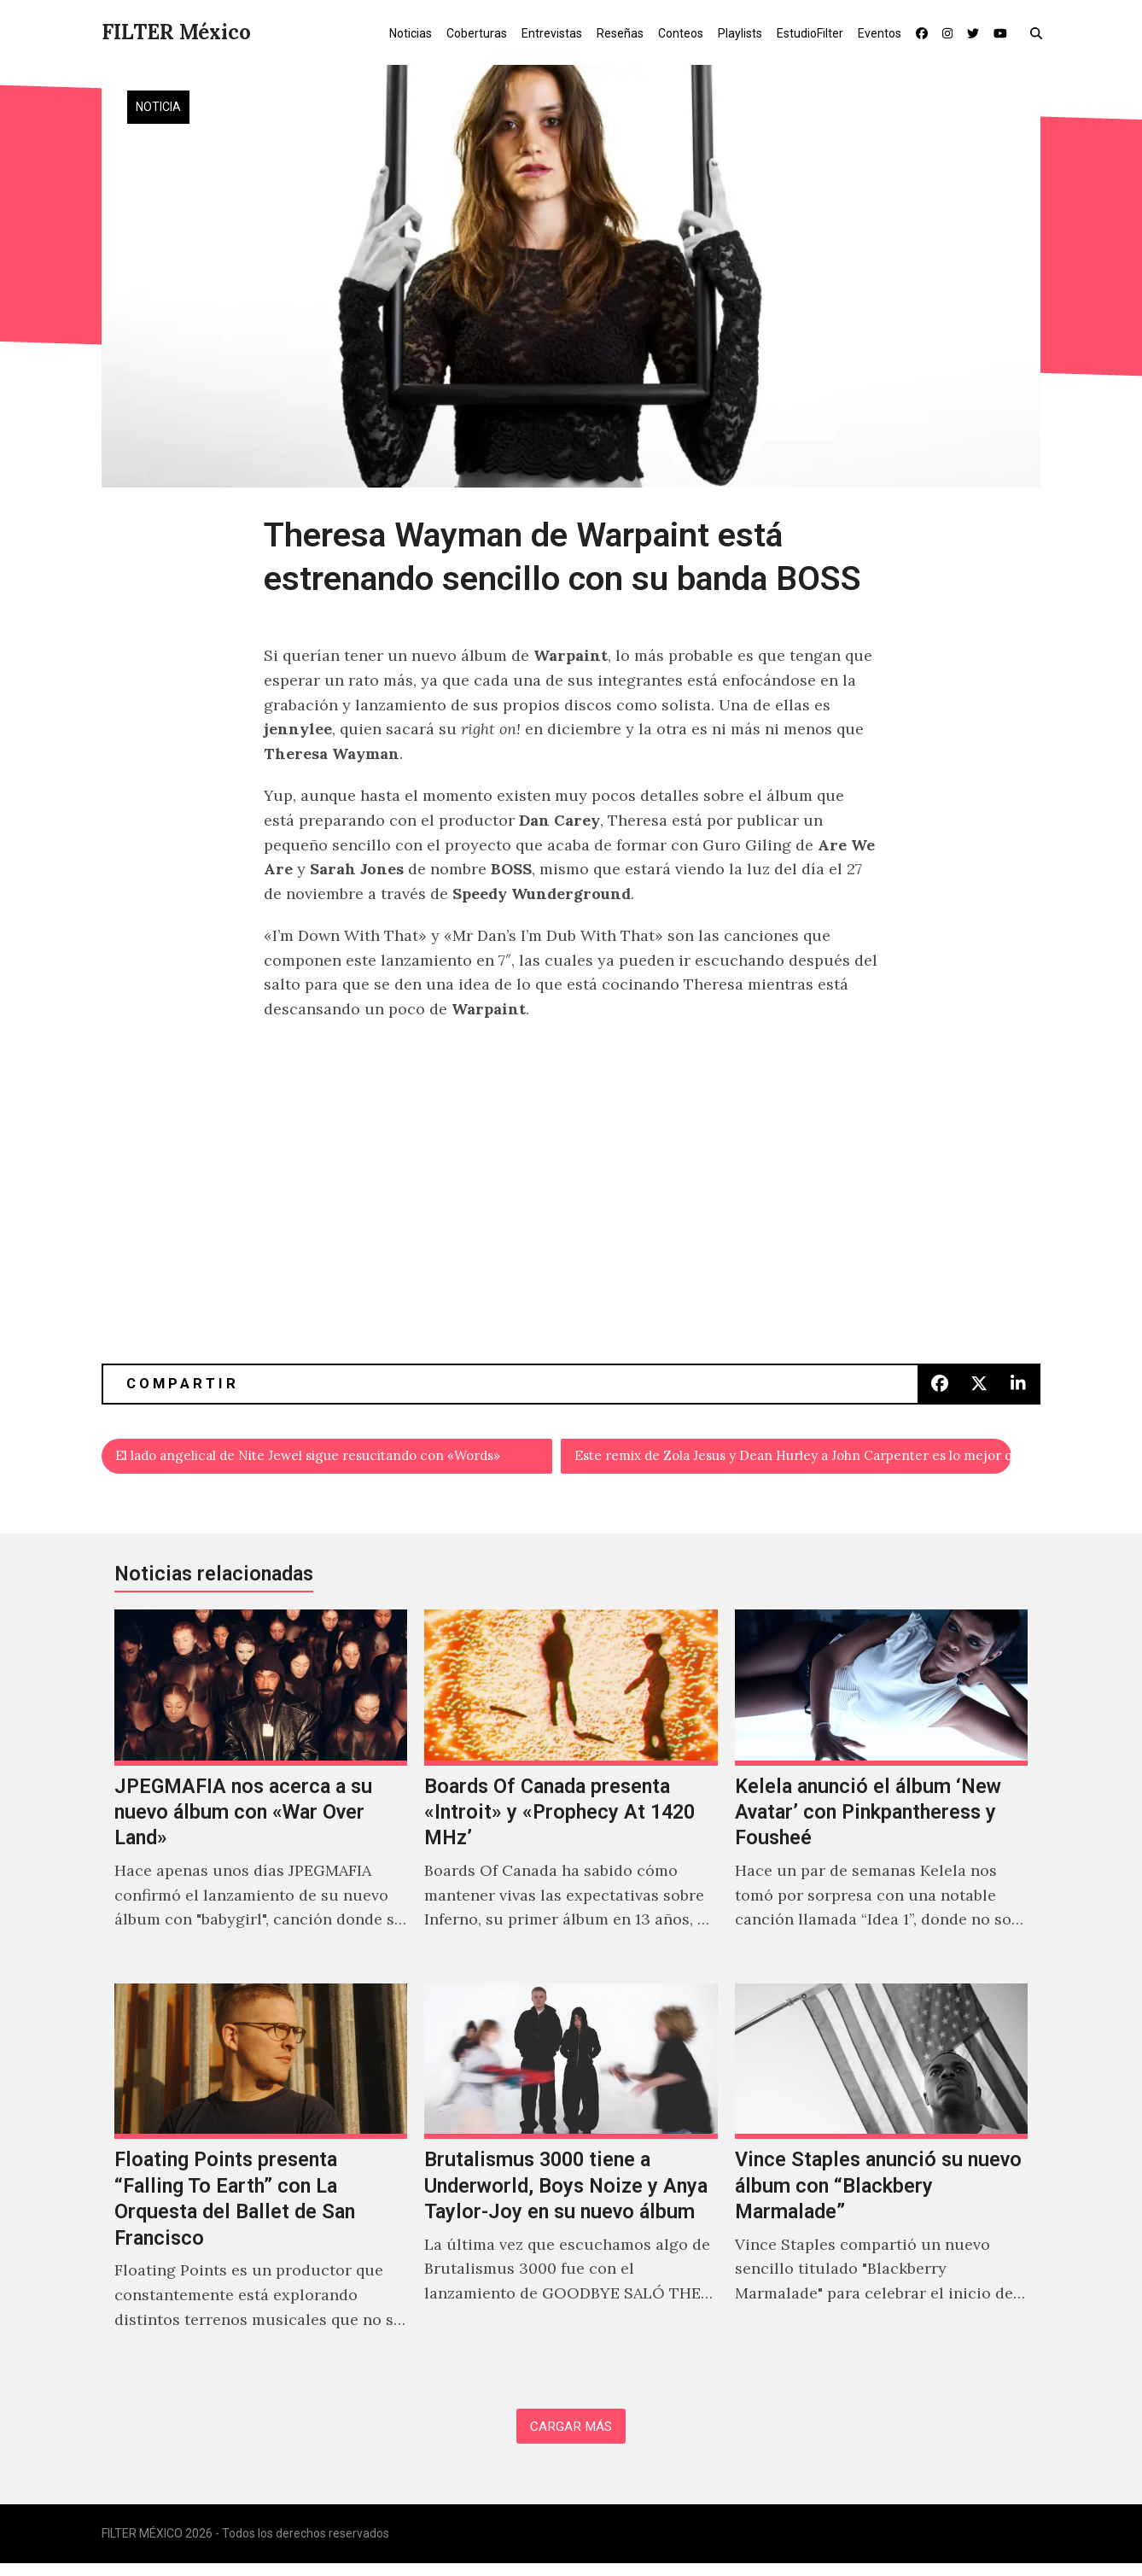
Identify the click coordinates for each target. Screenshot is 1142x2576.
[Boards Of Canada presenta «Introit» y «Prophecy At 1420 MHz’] (570, 1794)
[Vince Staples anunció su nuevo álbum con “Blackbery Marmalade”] (881, 2181)
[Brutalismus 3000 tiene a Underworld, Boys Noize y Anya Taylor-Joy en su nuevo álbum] (570, 2181)
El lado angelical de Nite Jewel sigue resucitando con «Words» (335, 1459)
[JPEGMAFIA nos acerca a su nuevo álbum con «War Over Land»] (260, 1794)
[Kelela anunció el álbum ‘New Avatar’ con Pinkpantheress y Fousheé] (881, 1794)
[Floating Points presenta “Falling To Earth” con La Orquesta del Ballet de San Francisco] (260, 2181)
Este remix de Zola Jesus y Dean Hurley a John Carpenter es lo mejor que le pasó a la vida (794, 1459)
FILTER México (176, 32)
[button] (1040, 32)
